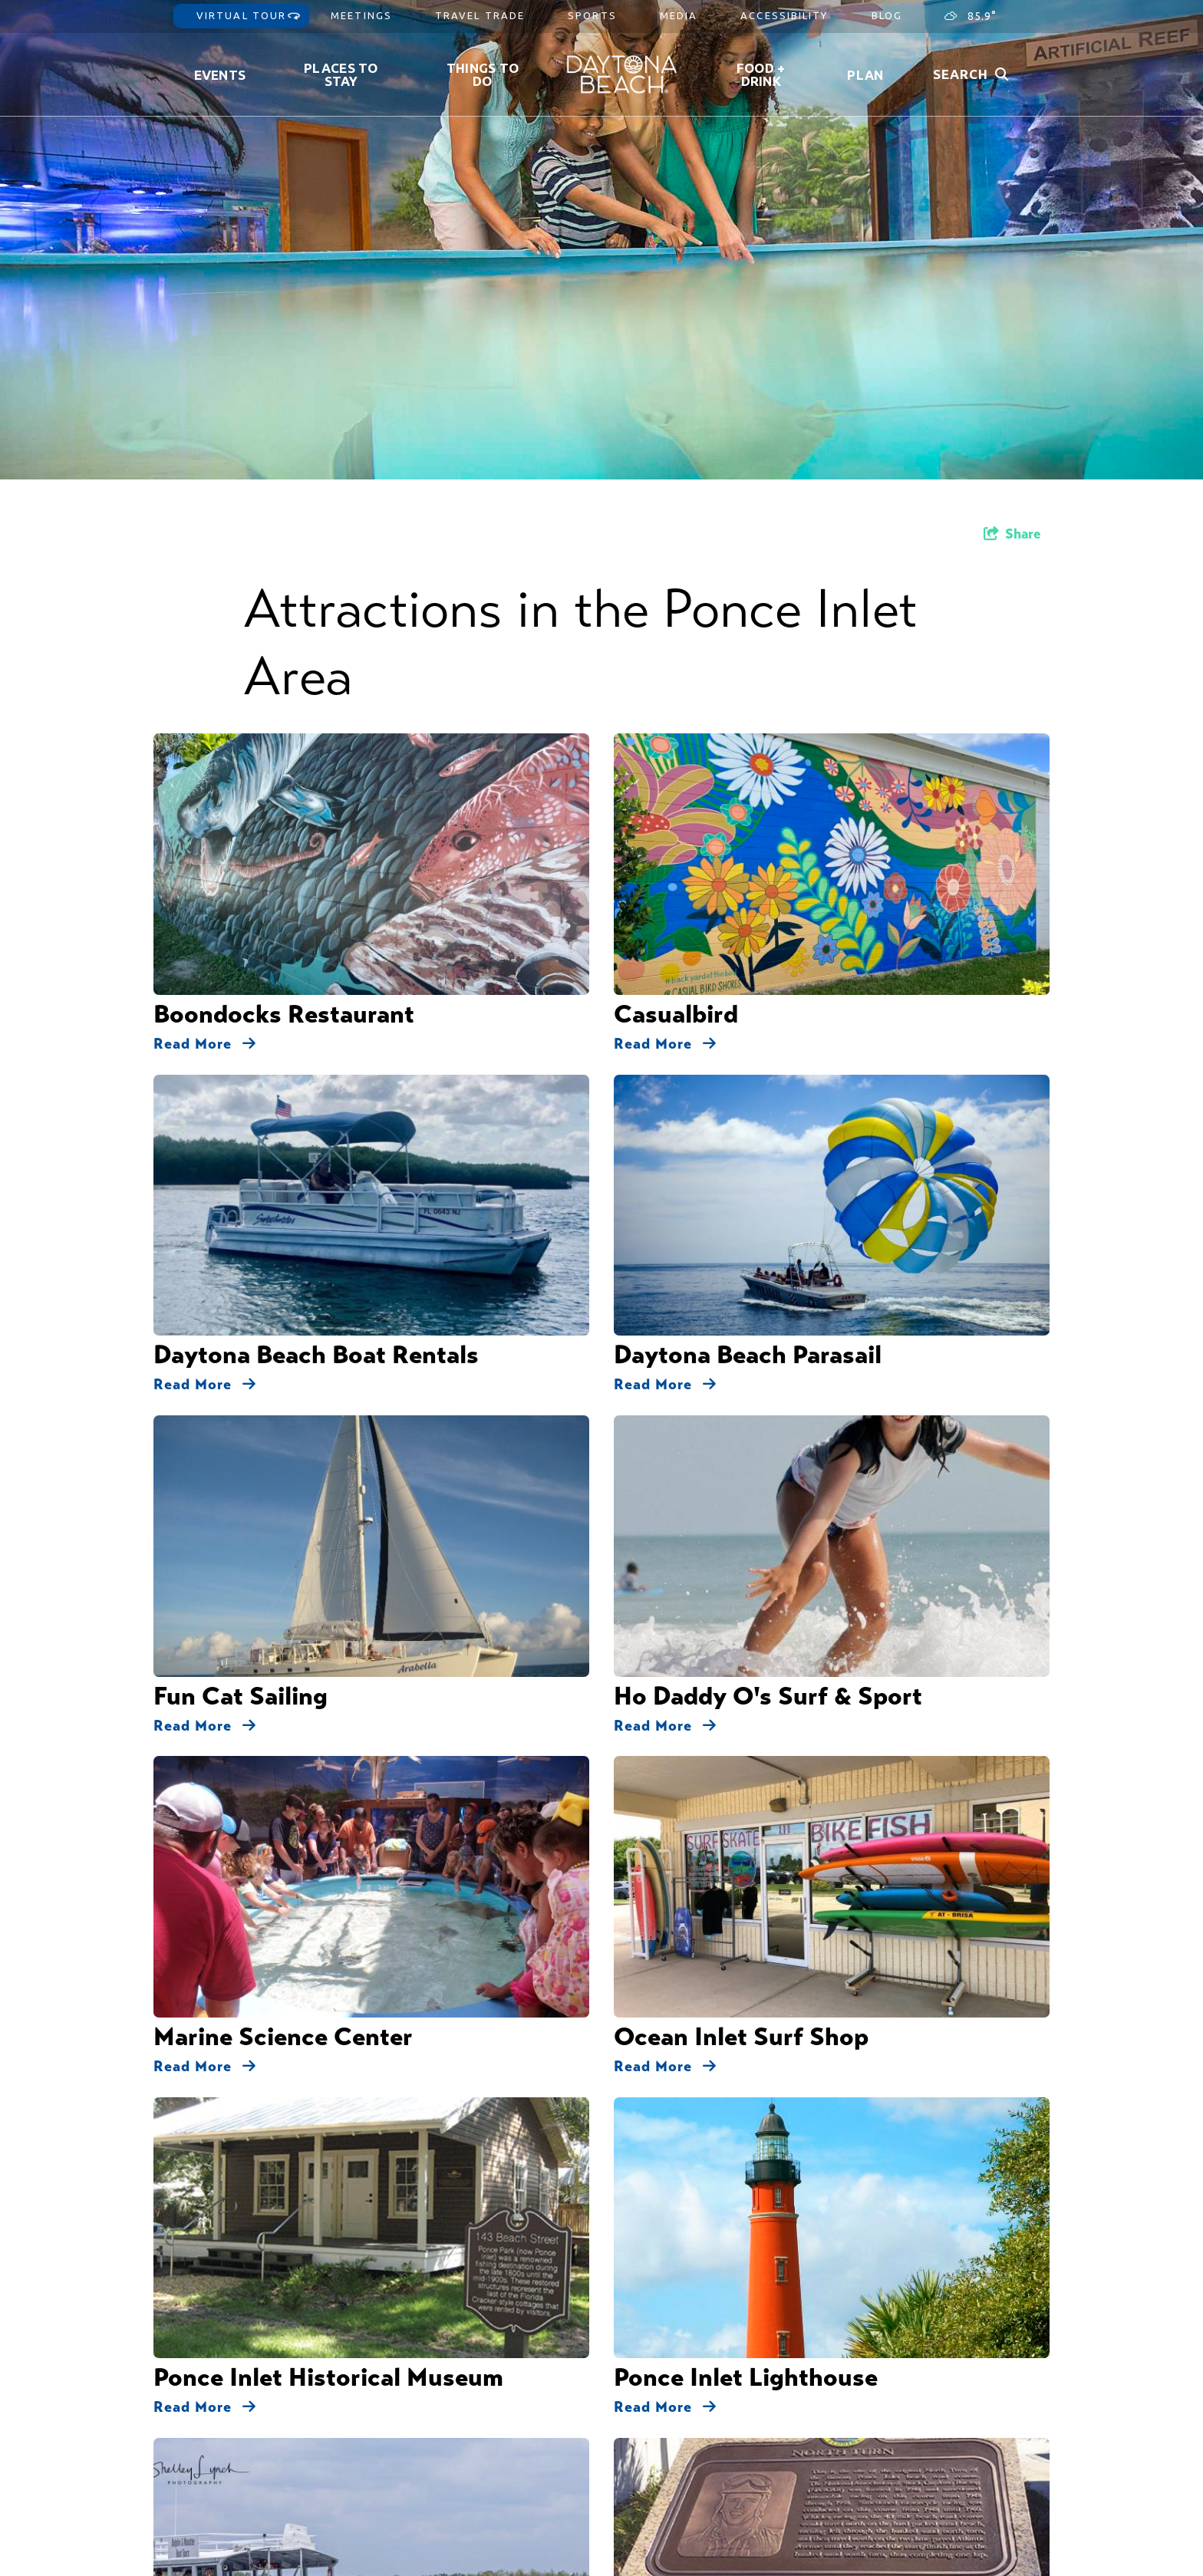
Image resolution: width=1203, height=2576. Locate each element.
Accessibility (784, 15)
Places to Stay (341, 74)
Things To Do (483, 74)
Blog (887, 15)
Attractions (596, 1495)
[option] (601, 239)
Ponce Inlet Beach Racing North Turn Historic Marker (825, 1163)
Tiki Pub (660, 1361)
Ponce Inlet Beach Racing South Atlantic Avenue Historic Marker (337, 1268)
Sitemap (744, 2408)
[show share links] (1012, 533)
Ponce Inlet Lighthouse (746, 1071)
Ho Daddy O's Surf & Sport (768, 912)
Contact (744, 2388)
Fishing (715, 1495)
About (746, 2369)
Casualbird (676, 752)
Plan (865, 74)
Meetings (361, 15)
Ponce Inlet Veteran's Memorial (790, 1256)
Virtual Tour (241, 15)
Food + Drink (761, 74)
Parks (791, 1495)
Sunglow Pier (228, 1361)
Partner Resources (769, 2486)
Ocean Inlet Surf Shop (741, 992)
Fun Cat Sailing (240, 912)
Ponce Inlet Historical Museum (328, 1071)
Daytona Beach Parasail (748, 832)
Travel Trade (480, 15)
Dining (662, 1495)
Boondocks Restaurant (283, 752)
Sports (592, 15)
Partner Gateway (766, 2467)
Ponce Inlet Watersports (292, 1151)
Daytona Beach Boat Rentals (316, 832)
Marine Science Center (283, 992)
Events (220, 74)
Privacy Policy (758, 2428)
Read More (204, 782)
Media (679, 15)
